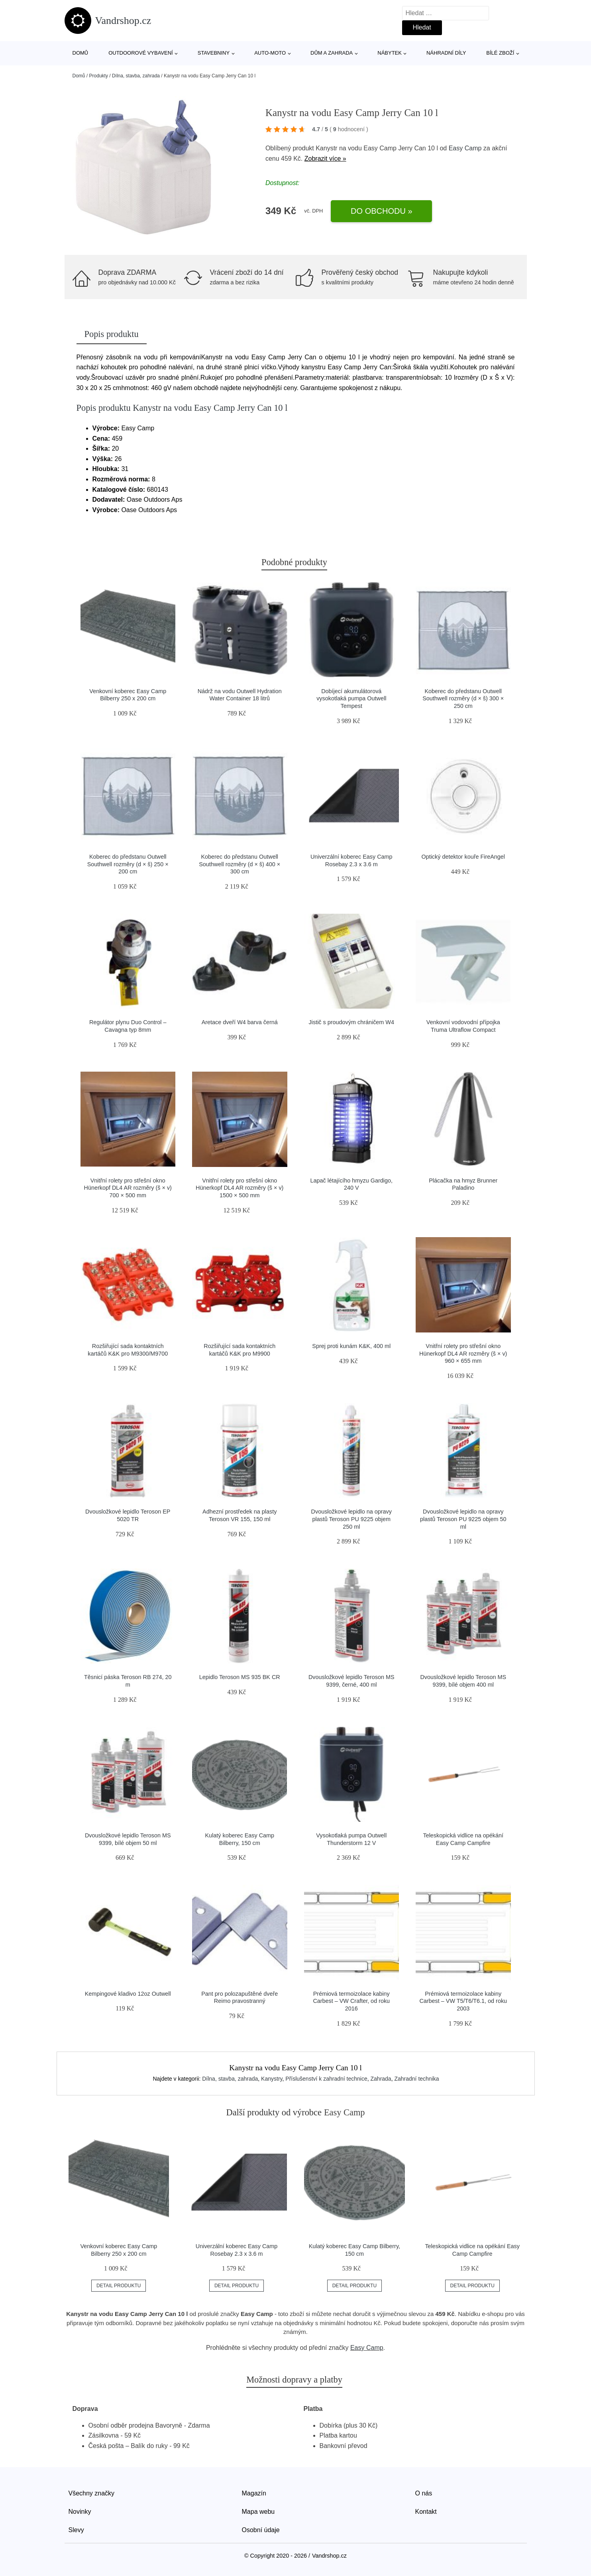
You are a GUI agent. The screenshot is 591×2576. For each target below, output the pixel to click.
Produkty (98, 76)
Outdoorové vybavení (140, 53)
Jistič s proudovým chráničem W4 (351, 1022)
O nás (423, 2493)
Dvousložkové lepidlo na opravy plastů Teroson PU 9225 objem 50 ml (463, 1518)
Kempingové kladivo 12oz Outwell (128, 1994)
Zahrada (381, 2078)
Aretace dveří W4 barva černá (240, 1022)
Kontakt (426, 2511)
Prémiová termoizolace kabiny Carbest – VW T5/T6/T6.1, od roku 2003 (463, 2001)
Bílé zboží (500, 53)
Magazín (254, 2493)
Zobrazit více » (325, 158)
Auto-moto (270, 53)
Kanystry (271, 2078)
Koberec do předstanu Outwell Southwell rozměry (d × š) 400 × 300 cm (239, 864)
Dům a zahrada (331, 53)
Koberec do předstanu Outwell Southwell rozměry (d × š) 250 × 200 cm (128, 864)
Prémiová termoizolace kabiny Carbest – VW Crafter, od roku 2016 (351, 2001)
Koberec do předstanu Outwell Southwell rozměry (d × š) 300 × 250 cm (463, 698)
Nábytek (389, 53)
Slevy (76, 2530)
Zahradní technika (416, 2078)
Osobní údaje (261, 2530)
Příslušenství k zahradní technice (326, 2078)
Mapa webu (258, 2511)
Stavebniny (214, 53)
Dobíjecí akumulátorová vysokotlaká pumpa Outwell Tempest (351, 698)
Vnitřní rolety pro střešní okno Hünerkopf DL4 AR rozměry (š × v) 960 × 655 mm (463, 1353)
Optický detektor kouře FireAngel (463, 856)
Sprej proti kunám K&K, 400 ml (351, 1346)
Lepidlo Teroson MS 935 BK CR (239, 1677)
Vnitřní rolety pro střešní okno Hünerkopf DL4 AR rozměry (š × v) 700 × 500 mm (128, 1187)
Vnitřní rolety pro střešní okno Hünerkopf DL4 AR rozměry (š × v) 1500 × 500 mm (239, 1187)
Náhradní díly (446, 53)
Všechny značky (92, 2493)
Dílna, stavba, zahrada (136, 76)
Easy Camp (465, 148)
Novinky (80, 2511)
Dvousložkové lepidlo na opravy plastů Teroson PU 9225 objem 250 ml (351, 1518)
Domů (80, 53)
